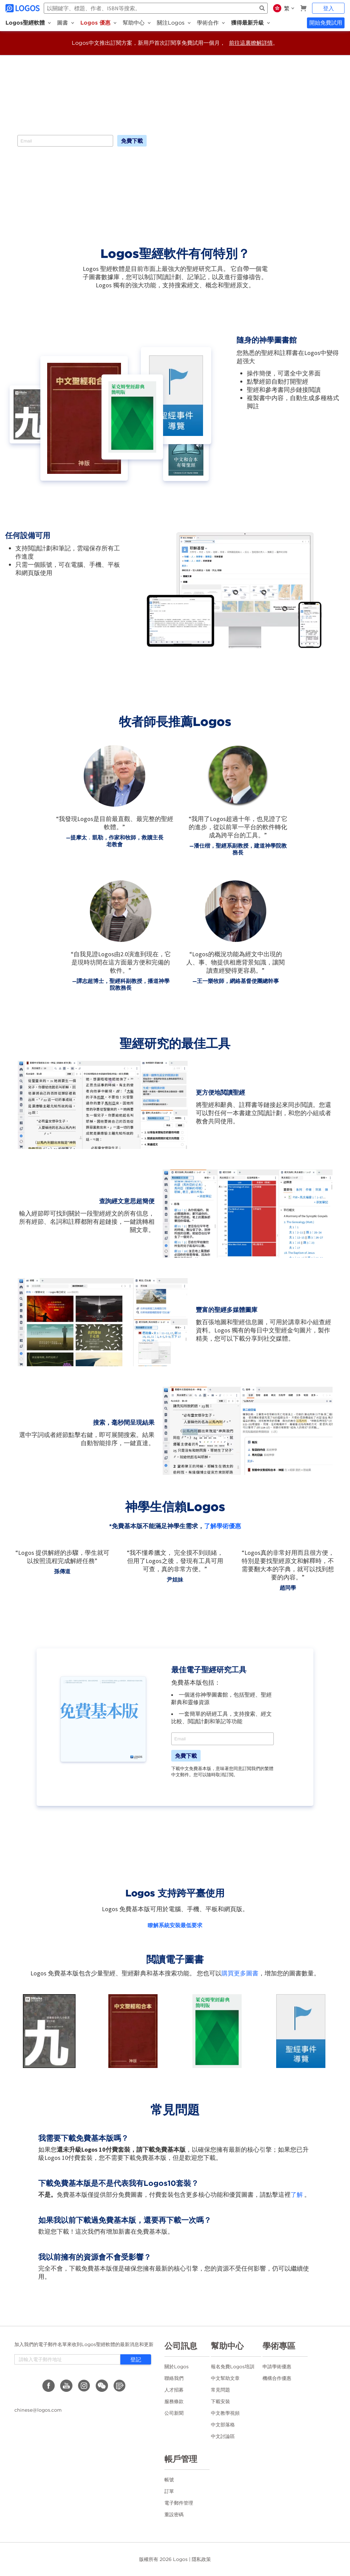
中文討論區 (223, 2436)
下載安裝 (220, 2401)
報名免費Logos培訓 (232, 2366)
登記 (135, 2359)
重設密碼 (174, 2514)
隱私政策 (201, 2559)
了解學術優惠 (222, 1526)
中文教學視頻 (225, 2413)
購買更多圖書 (239, 1973)
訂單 (169, 2491)
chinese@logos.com (38, 2410)
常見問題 (220, 2390)
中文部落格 (223, 2424)
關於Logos (176, 2366)
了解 (297, 2194)
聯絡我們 (174, 2378)
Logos (180, 2559)
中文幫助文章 (225, 2378)
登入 (328, 8)
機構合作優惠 (276, 2378)
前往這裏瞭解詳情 (251, 43)
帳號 (169, 2479)
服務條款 (174, 2401)
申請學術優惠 (276, 2366)
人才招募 (174, 2390)
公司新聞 (174, 2413)
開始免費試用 (325, 22)
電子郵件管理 (178, 2503)
